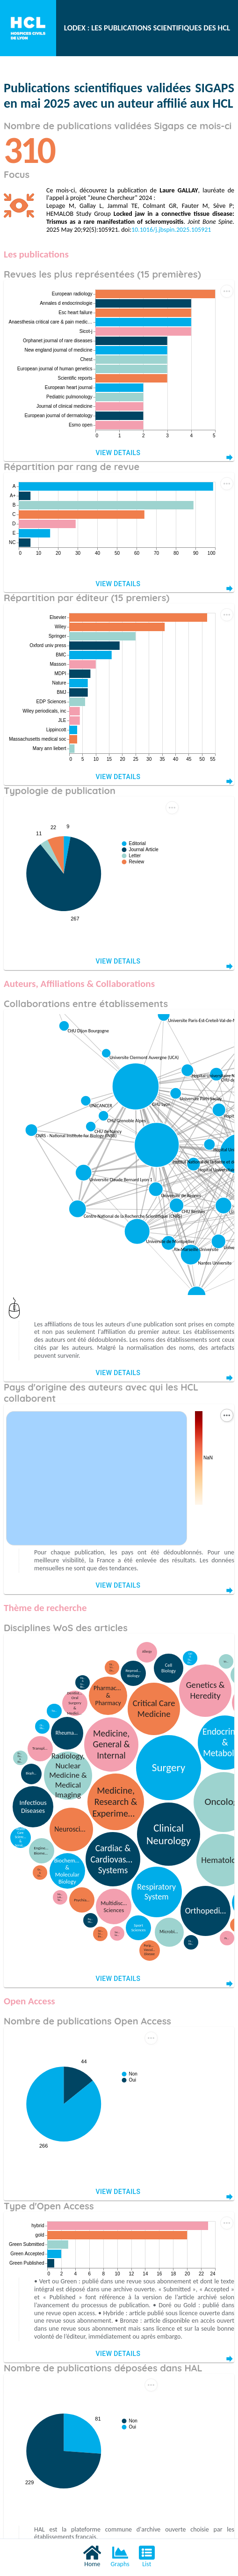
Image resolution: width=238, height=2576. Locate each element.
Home (92, 2556)
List (147, 2556)
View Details (119, 452)
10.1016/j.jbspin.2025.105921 (171, 230)
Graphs (119, 2556)
